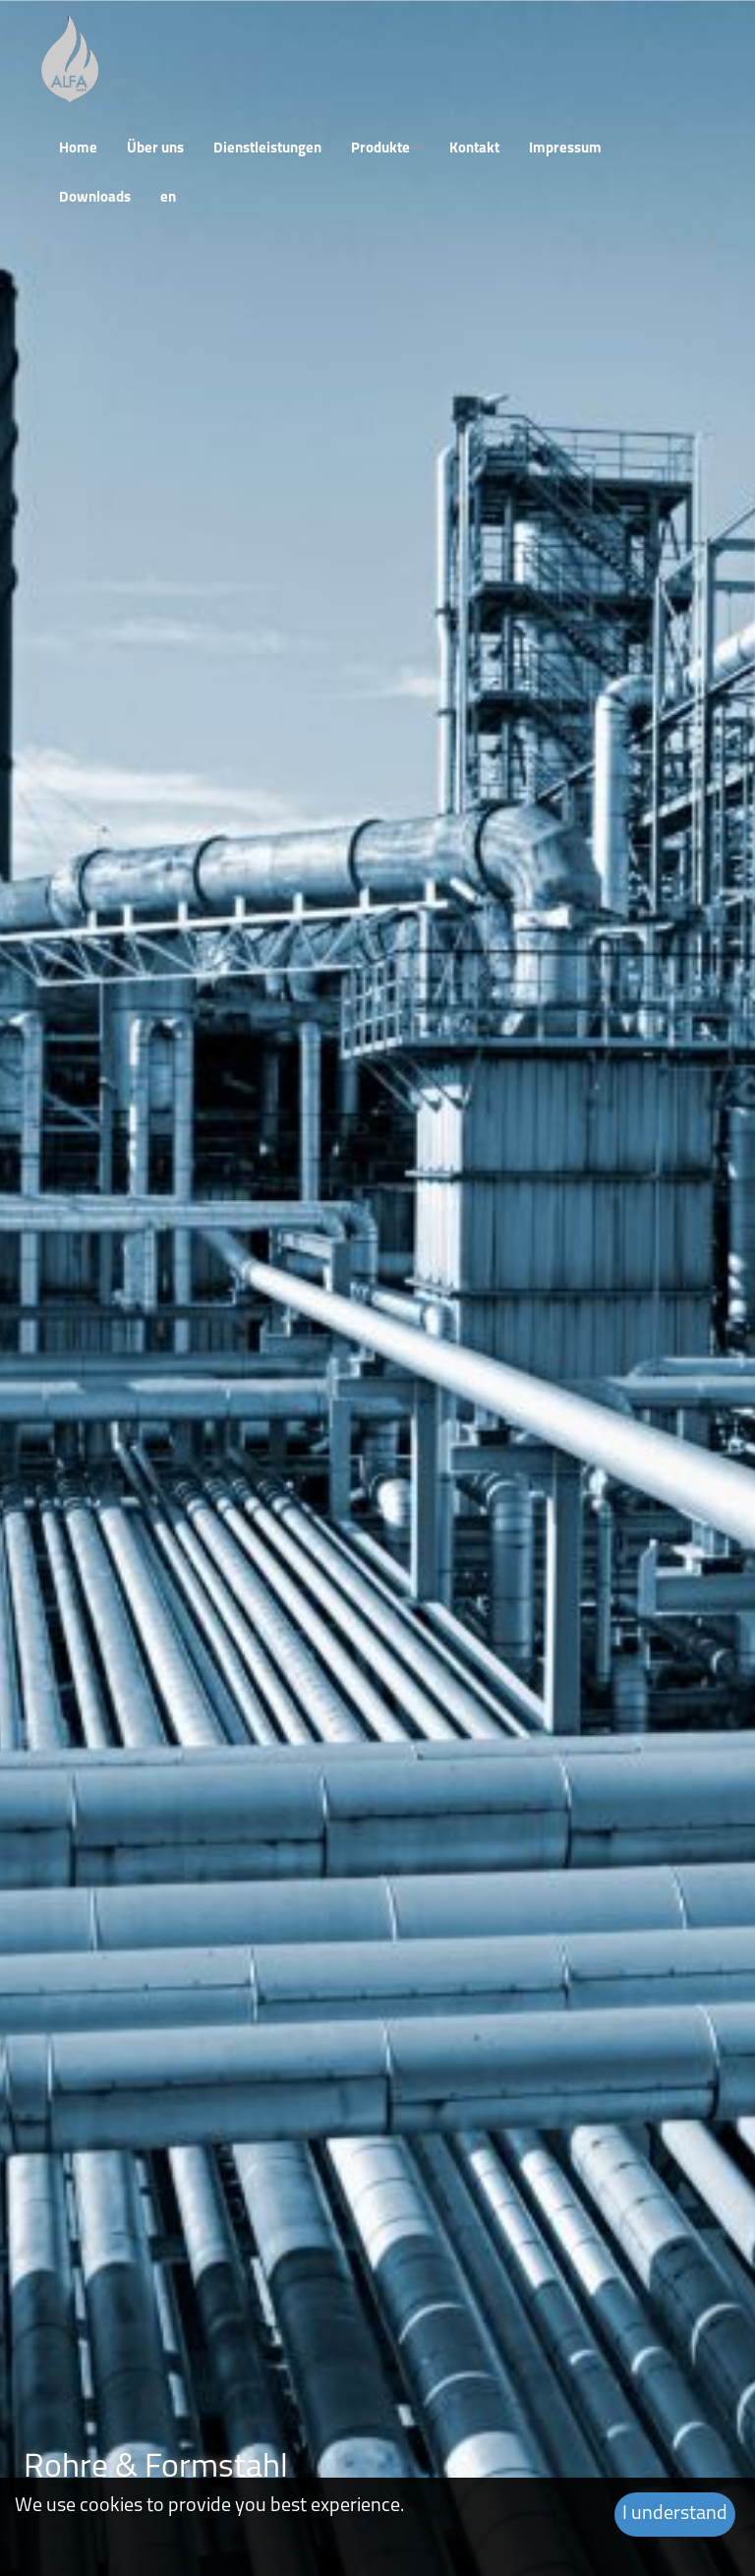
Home (78, 149)
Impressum (565, 149)
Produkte (385, 149)
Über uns (155, 149)
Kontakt (474, 149)
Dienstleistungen (267, 149)
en (168, 198)
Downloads (95, 198)
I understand (674, 2514)
